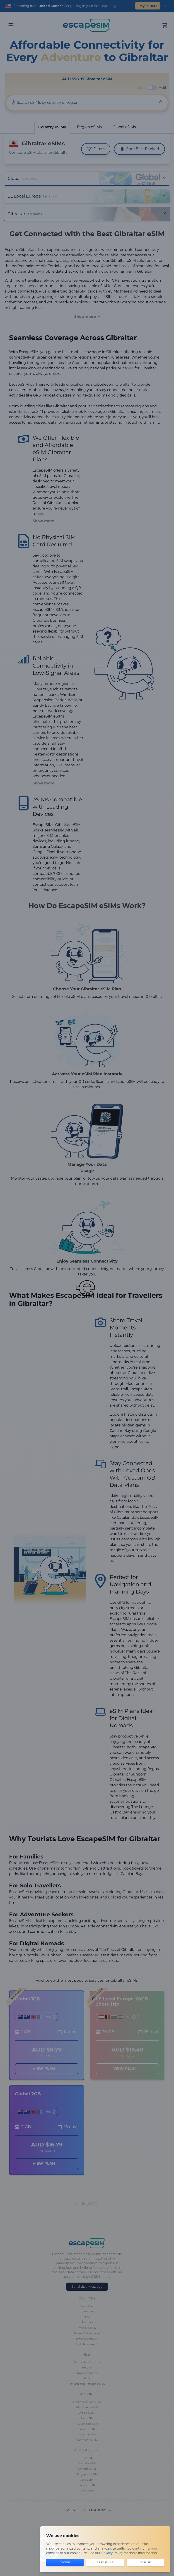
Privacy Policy (112, 2553)
